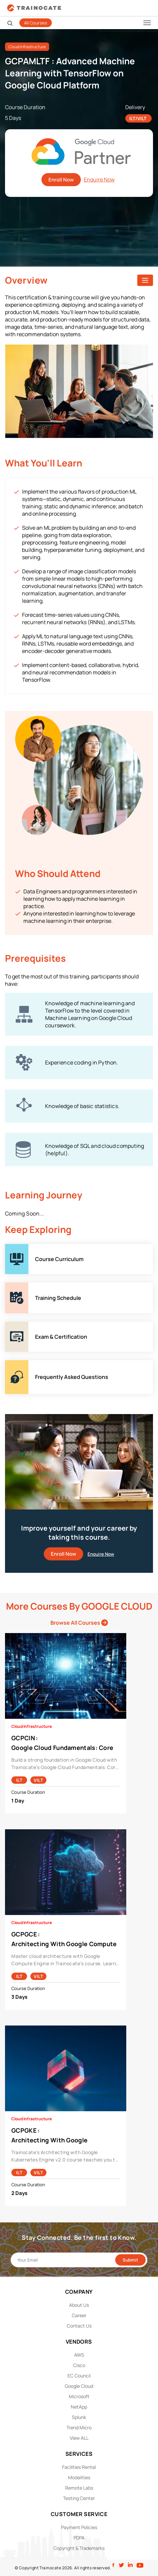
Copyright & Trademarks (79, 2548)
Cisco (79, 2365)
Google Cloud (79, 2386)
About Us (79, 2305)
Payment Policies (79, 2527)
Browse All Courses (79, 1622)
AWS (79, 2355)
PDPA (79, 2537)
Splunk (79, 2417)
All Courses (35, 23)
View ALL (79, 2438)
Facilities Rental (79, 2467)
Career (79, 2315)
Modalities (79, 2477)
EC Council (79, 2375)
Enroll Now (61, 179)
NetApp (79, 2407)
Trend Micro (79, 2427)
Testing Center (79, 2498)
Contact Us (79, 2326)
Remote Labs (79, 2488)
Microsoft (79, 2396)
